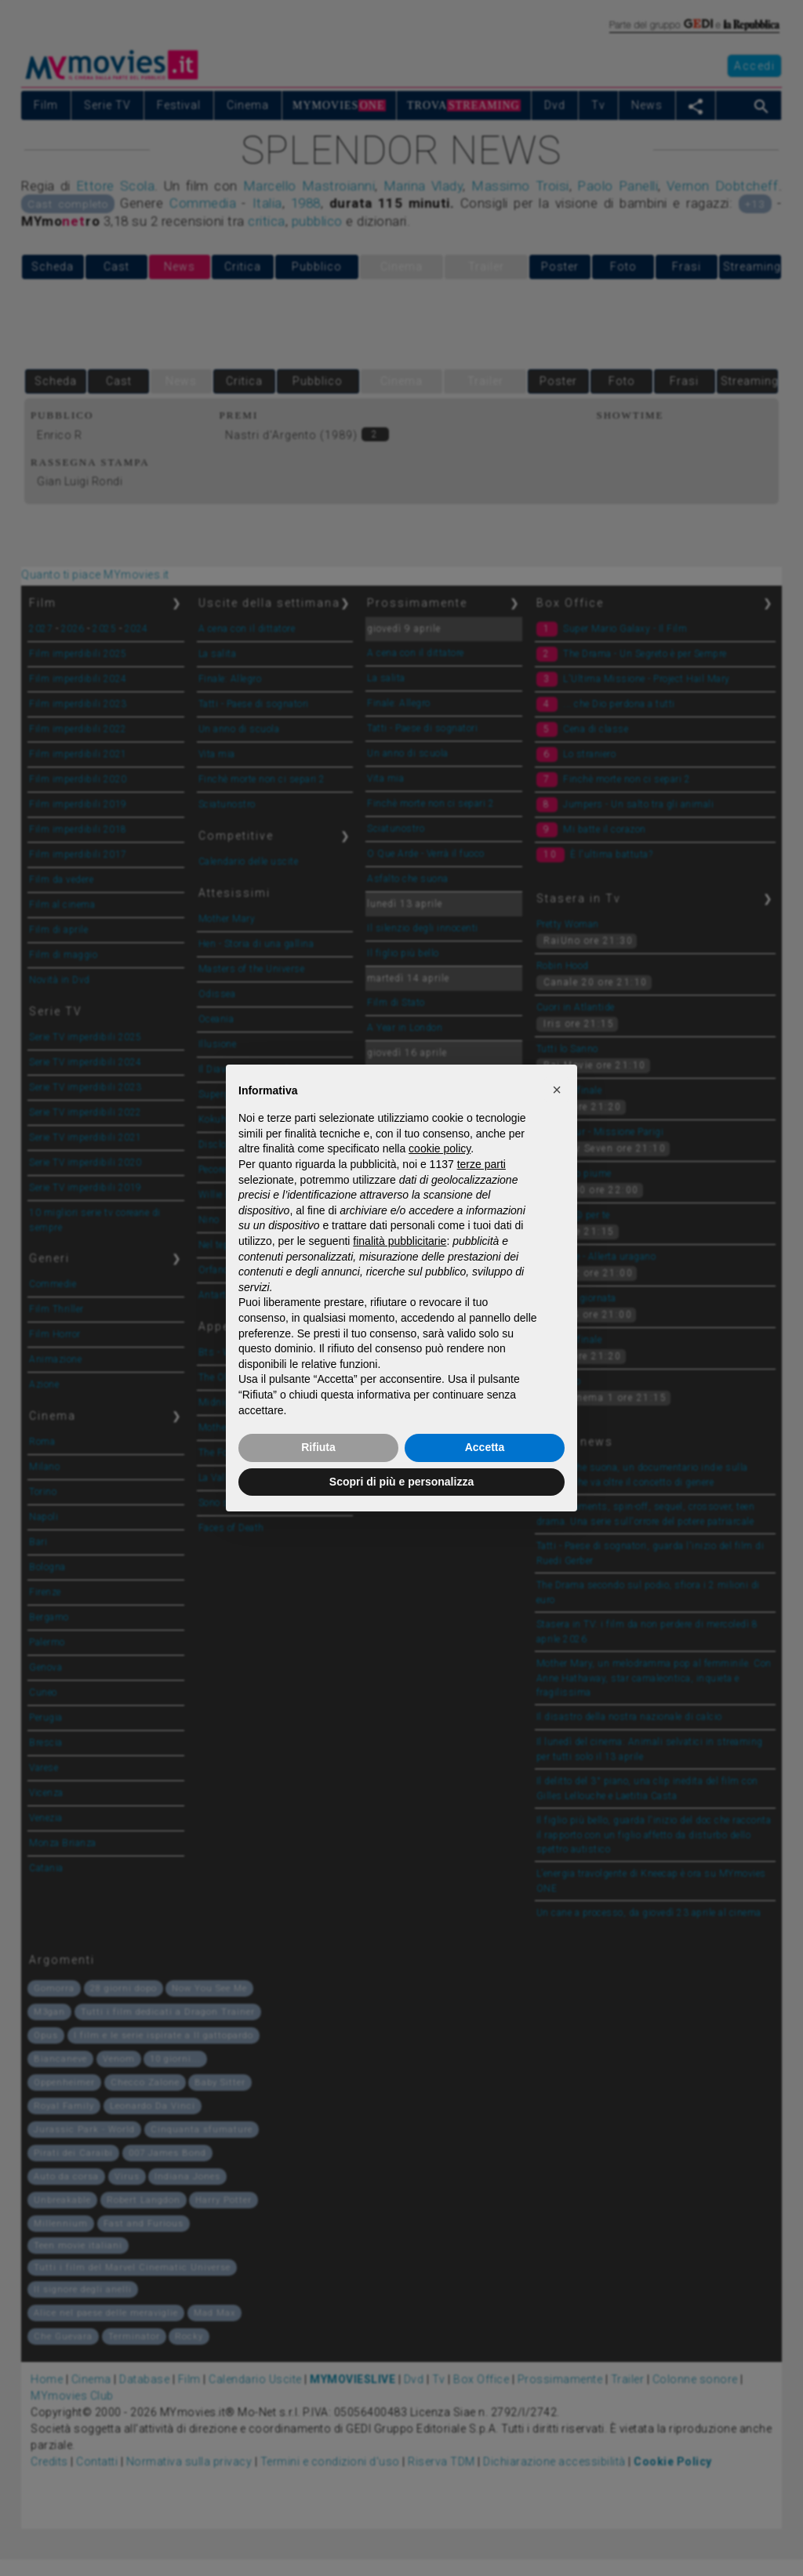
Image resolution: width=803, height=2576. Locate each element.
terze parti (481, 1164)
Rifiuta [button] (318, 1447)
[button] (556, 1089)
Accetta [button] (485, 1447)
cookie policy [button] (440, 1148)
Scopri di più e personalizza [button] (401, 1481)
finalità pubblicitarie (399, 1241)
